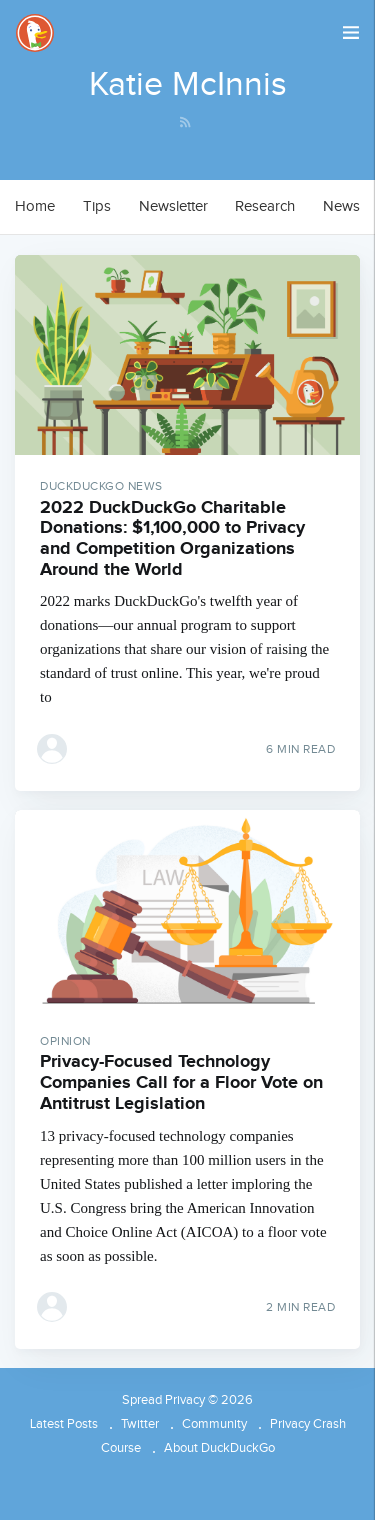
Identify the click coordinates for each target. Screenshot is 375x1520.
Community (214, 1424)
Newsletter (173, 206)
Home (35, 206)
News (341, 206)
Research (265, 206)
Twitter (140, 1424)
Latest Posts (64, 1424)
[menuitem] (35, 207)
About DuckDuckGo (219, 1448)
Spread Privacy (163, 1400)
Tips (97, 206)
